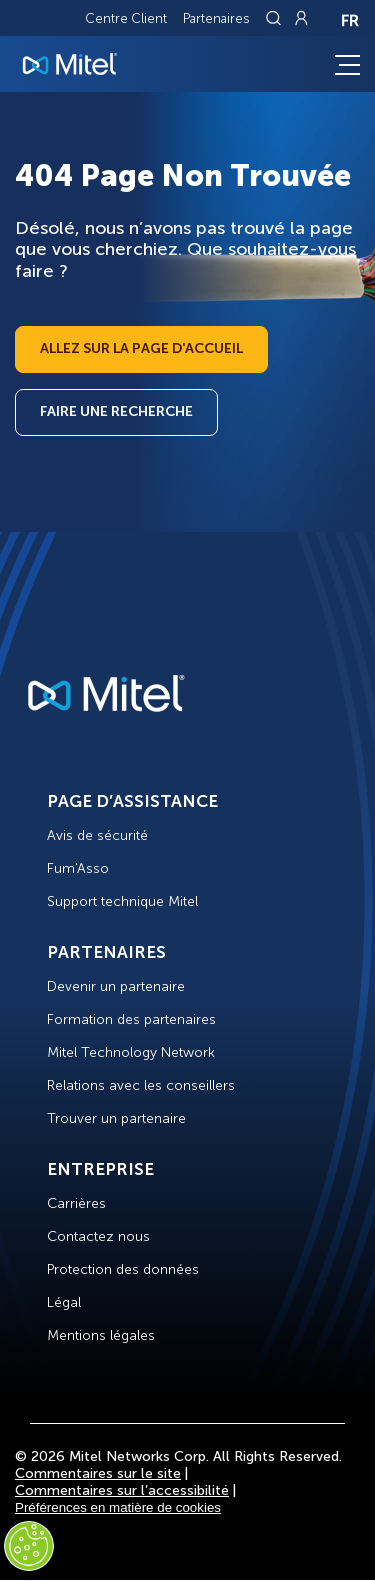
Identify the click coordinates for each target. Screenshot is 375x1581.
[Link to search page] (276, 18)
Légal (64, 1302)
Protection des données (123, 1269)
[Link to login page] (301, 18)
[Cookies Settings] (29, 1546)
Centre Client (126, 18)
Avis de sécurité (97, 835)
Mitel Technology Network (131, 1052)
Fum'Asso (78, 868)
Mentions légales (101, 1335)
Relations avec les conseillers (141, 1085)
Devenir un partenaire (116, 986)
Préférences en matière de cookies (118, 1507)
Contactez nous (98, 1236)
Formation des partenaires (131, 1019)
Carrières (76, 1203)
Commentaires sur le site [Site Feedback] (98, 1473)
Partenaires (216, 18)
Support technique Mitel (122, 901)
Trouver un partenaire (116, 1118)
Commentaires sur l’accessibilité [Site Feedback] (122, 1490)
